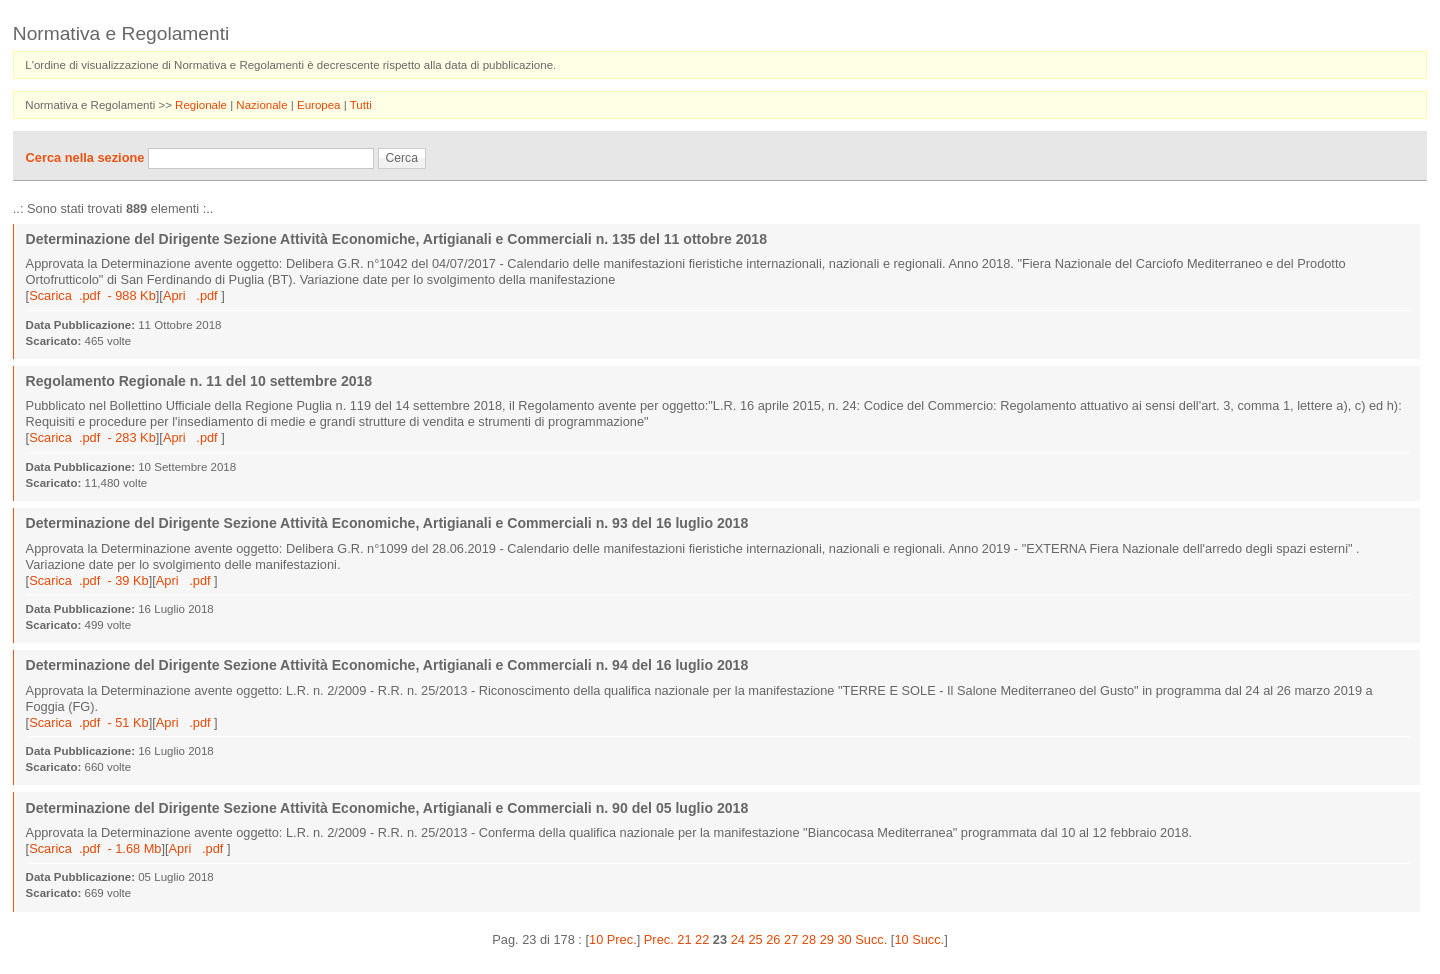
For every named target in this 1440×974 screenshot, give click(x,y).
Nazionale (263, 105)
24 (738, 939)
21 (684, 939)
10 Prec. (613, 939)
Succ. (871, 939)
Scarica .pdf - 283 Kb (92, 437)
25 (755, 939)
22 (702, 939)
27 (791, 939)
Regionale (202, 105)
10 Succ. (919, 939)
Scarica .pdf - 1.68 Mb (95, 848)
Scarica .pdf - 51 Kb (89, 722)
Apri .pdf (192, 295)
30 (844, 939)
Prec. (659, 939)
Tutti (361, 105)
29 (827, 939)
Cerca (402, 158)
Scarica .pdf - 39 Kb (89, 580)
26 (773, 939)
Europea (320, 105)
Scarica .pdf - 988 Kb (92, 295)
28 (809, 939)
